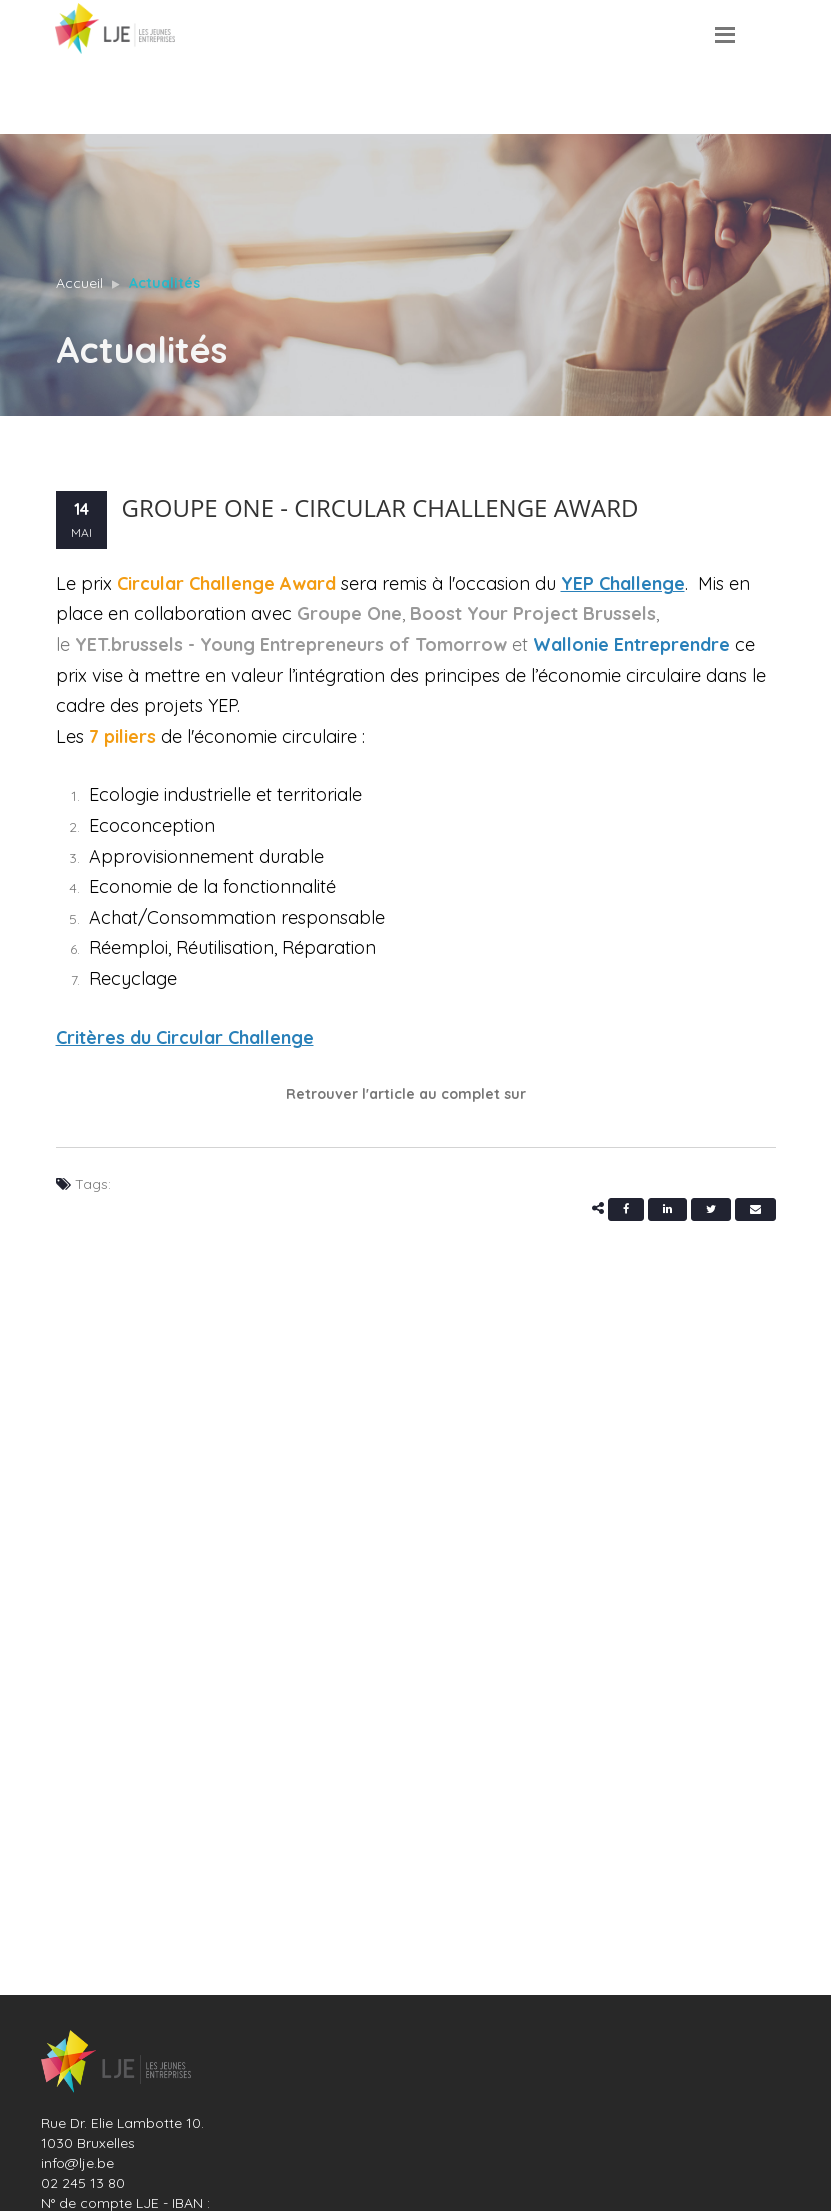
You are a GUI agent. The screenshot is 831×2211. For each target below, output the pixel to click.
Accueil (79, 283)
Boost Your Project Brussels (533, 613)
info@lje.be (77, 2163)
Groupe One (349, 613)
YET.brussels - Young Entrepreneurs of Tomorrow (291, 644)
